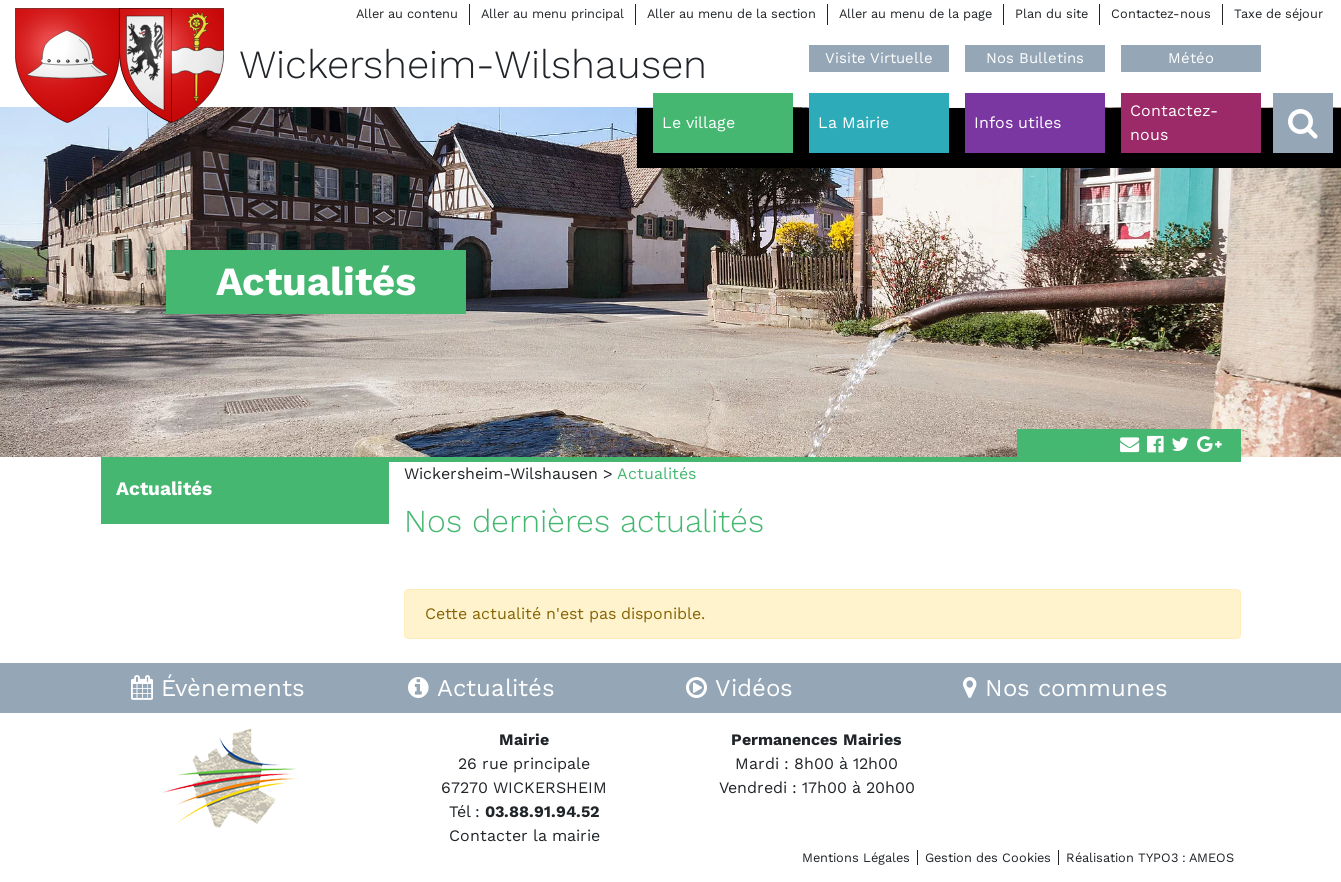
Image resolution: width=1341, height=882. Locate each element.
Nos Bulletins (1035, 58)
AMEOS (1211, 857)
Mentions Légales (856, 857)
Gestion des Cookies (988, 857)
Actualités (164, 488)
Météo (1191, 58)
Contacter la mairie (524, 835)
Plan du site (1051, 13)
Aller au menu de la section (731, 13)
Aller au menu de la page (915, 13)
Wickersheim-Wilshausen (501, 473)
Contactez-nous (1161, 13)
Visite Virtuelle (879, 58)
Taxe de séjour (1278, 13)
